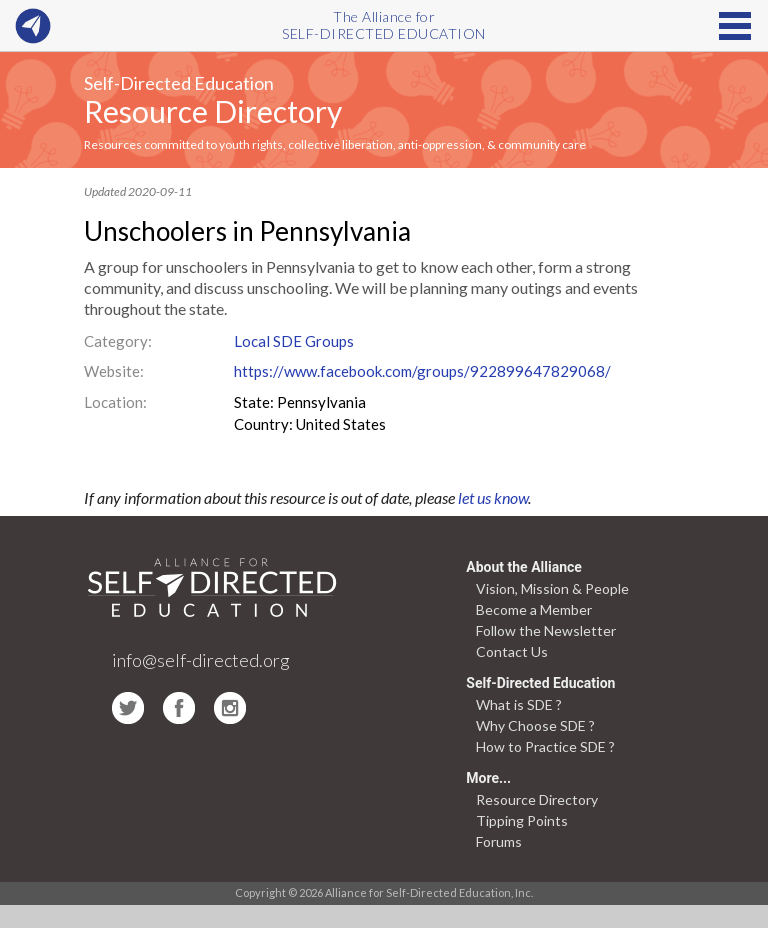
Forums (499, 841)
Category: (118, 341)
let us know (493, 497)
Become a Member (534, 609)
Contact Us (512, 651)
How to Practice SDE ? (545, 746)
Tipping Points (522, 820)
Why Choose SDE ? (535, 725)
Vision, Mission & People (552, 588)
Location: (115, 402)
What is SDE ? (519, 704)
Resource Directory (213, 111)
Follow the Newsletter (546, 630)
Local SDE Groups (294, 341)
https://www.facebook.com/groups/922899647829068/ (422, 371)
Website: (114, 371)
